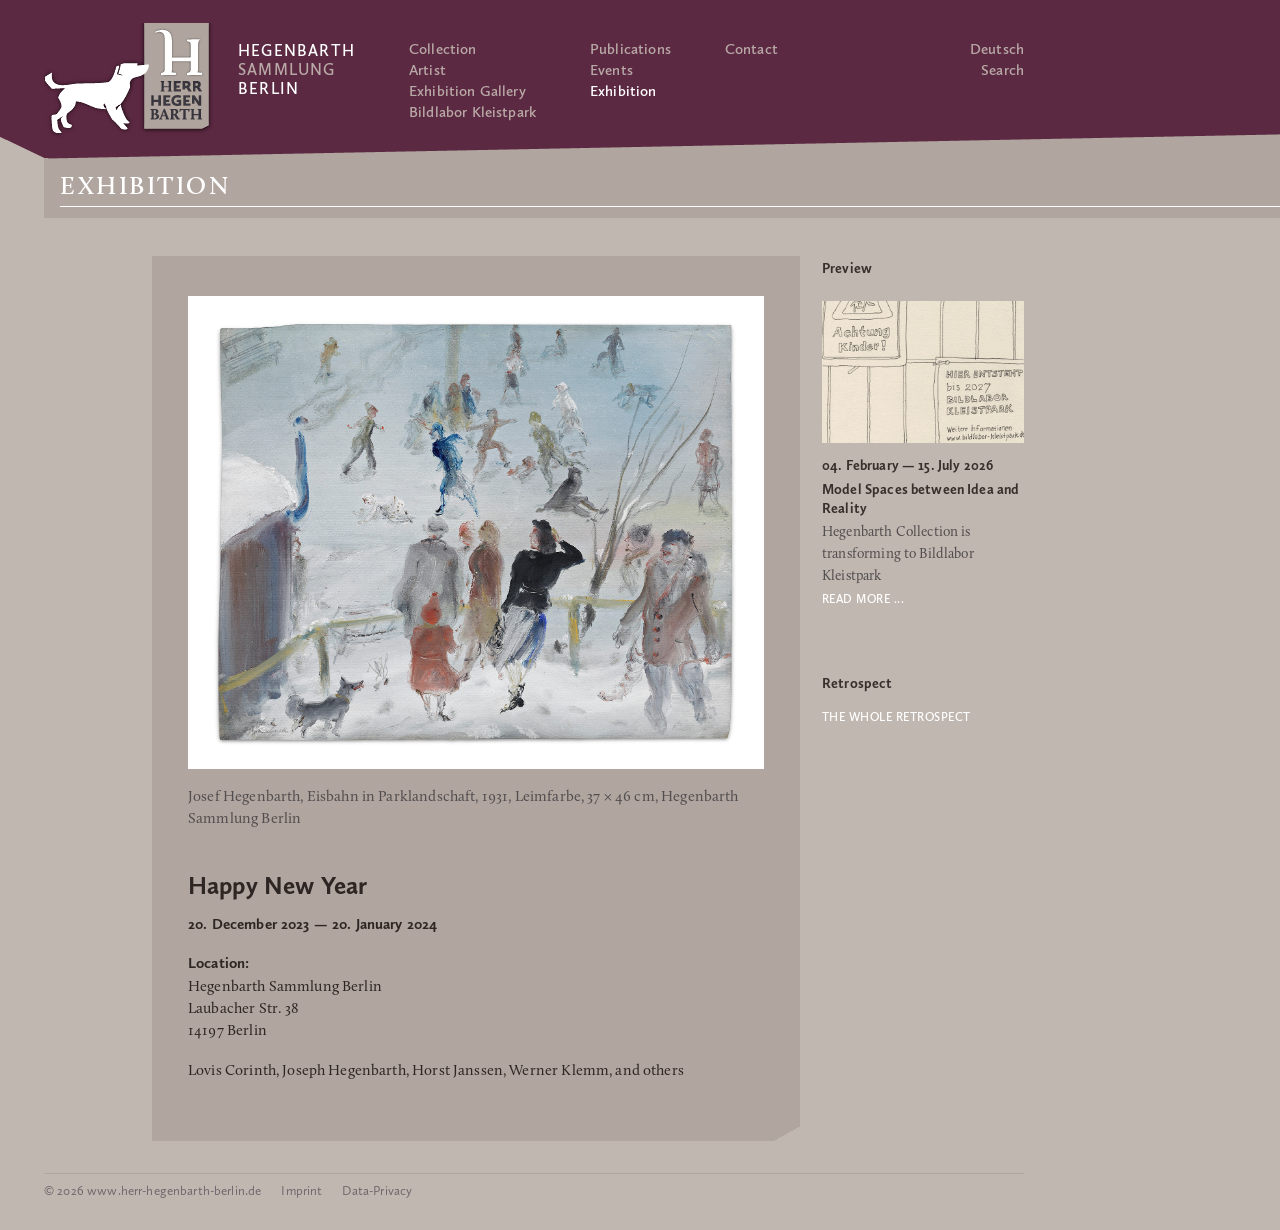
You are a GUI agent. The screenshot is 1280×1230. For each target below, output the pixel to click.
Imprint (301, 1190)
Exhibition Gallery (467, 91)
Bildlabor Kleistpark (472, 112)
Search (1002, 70)
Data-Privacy (377, 1190)
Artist (427, 70)
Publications (630, 49)
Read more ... (863, 599)
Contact (751, 49)
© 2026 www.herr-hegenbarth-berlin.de (152, 1190)
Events (611, 70)
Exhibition (623, 91)
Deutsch (997, 49)
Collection (443, 49)
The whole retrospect (896, 717)
